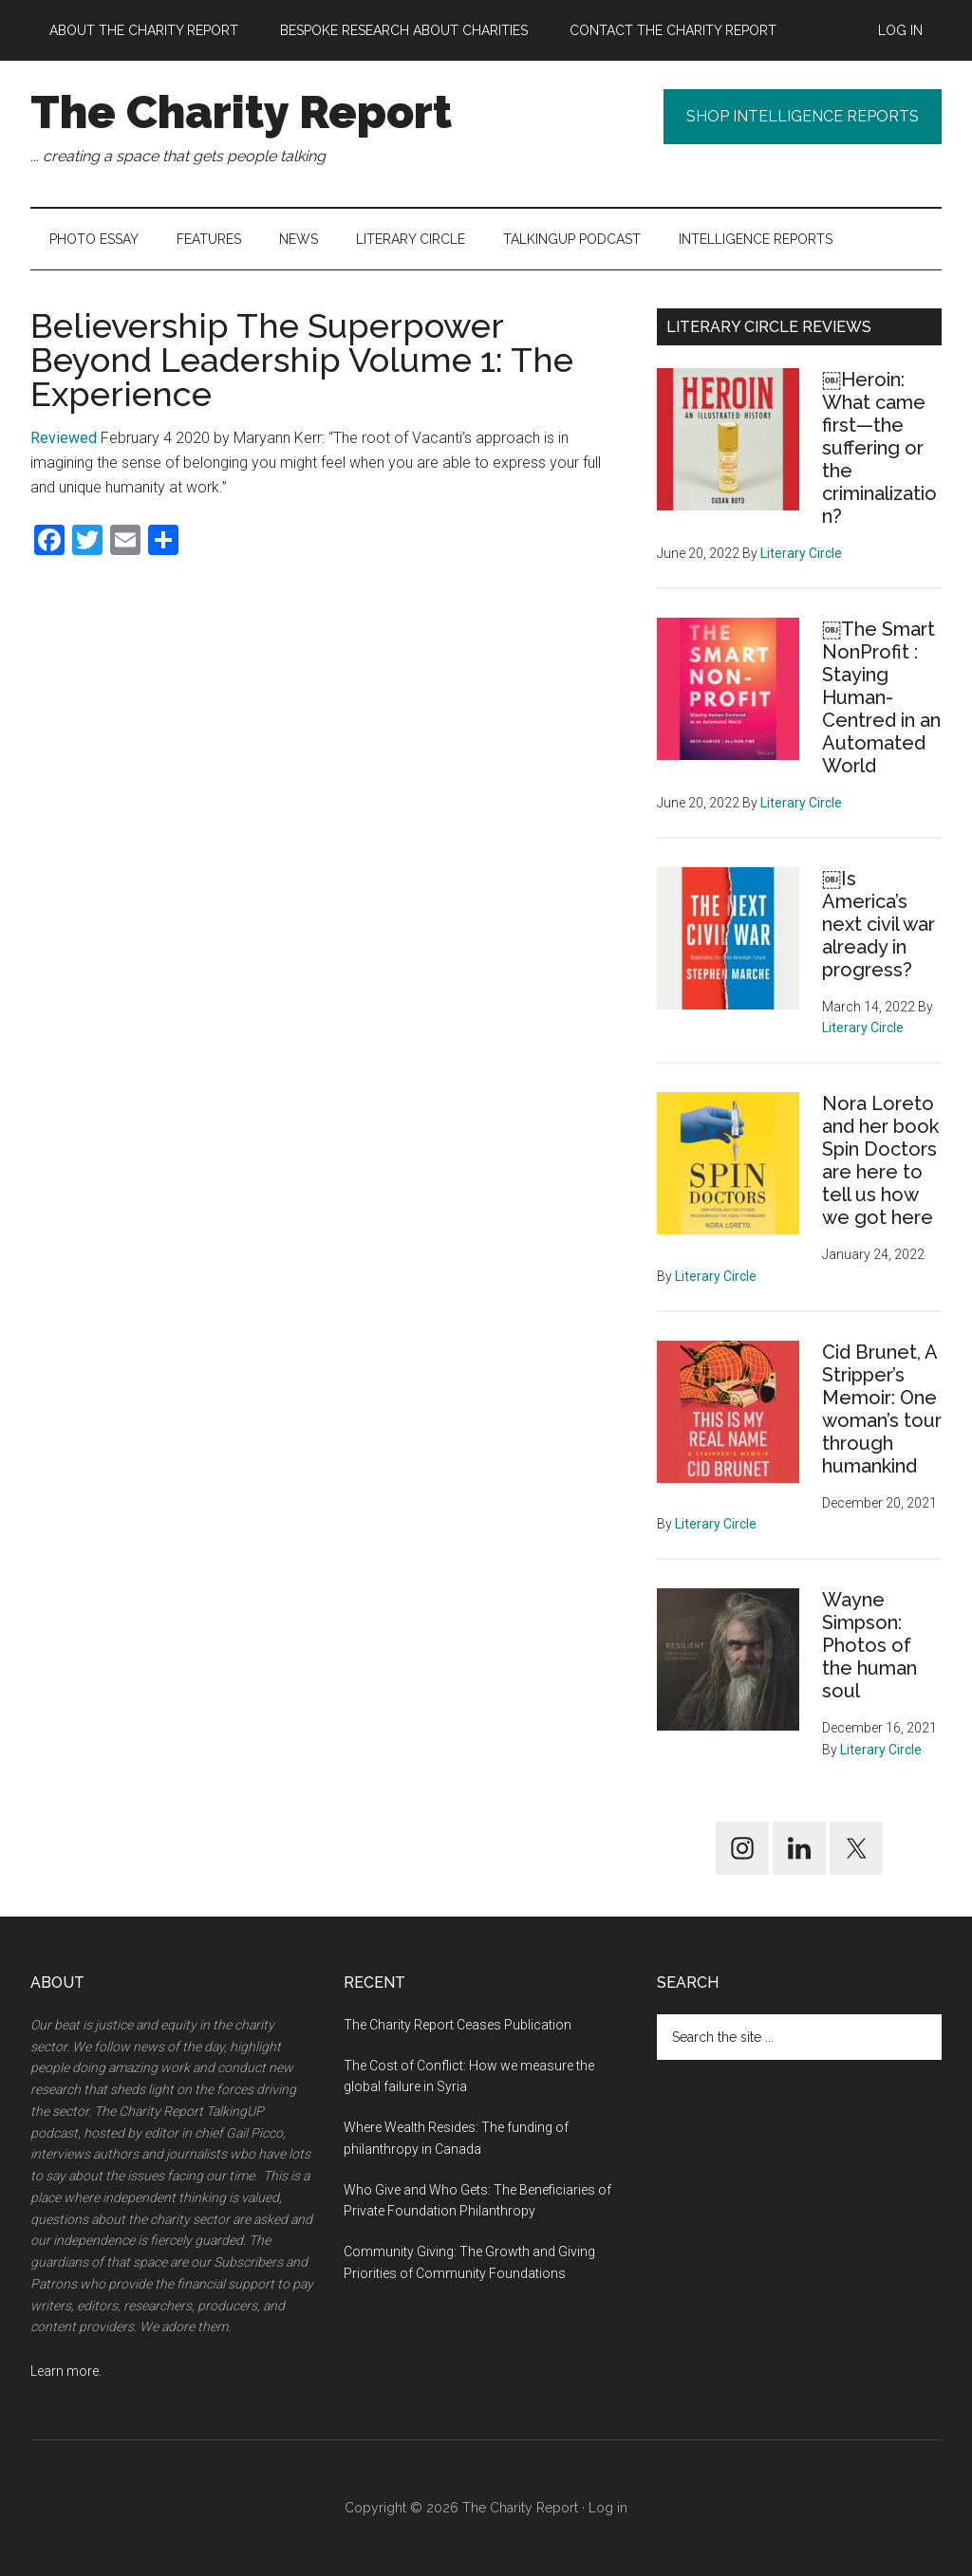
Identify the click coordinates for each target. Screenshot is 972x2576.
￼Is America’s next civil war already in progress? (878, 924)
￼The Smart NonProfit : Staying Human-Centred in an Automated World (881, 697)
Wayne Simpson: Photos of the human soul (869, 1645)
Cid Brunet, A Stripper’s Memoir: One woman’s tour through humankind (882, 1409)
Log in (608, 2507)
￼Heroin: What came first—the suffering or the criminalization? (879, 448)
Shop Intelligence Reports (802, 116)
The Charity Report (241, 112)
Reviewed (63, 438)
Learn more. (66, 2371)
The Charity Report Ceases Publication (459, 2024)
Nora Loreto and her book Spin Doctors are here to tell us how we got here (880, 1160)
